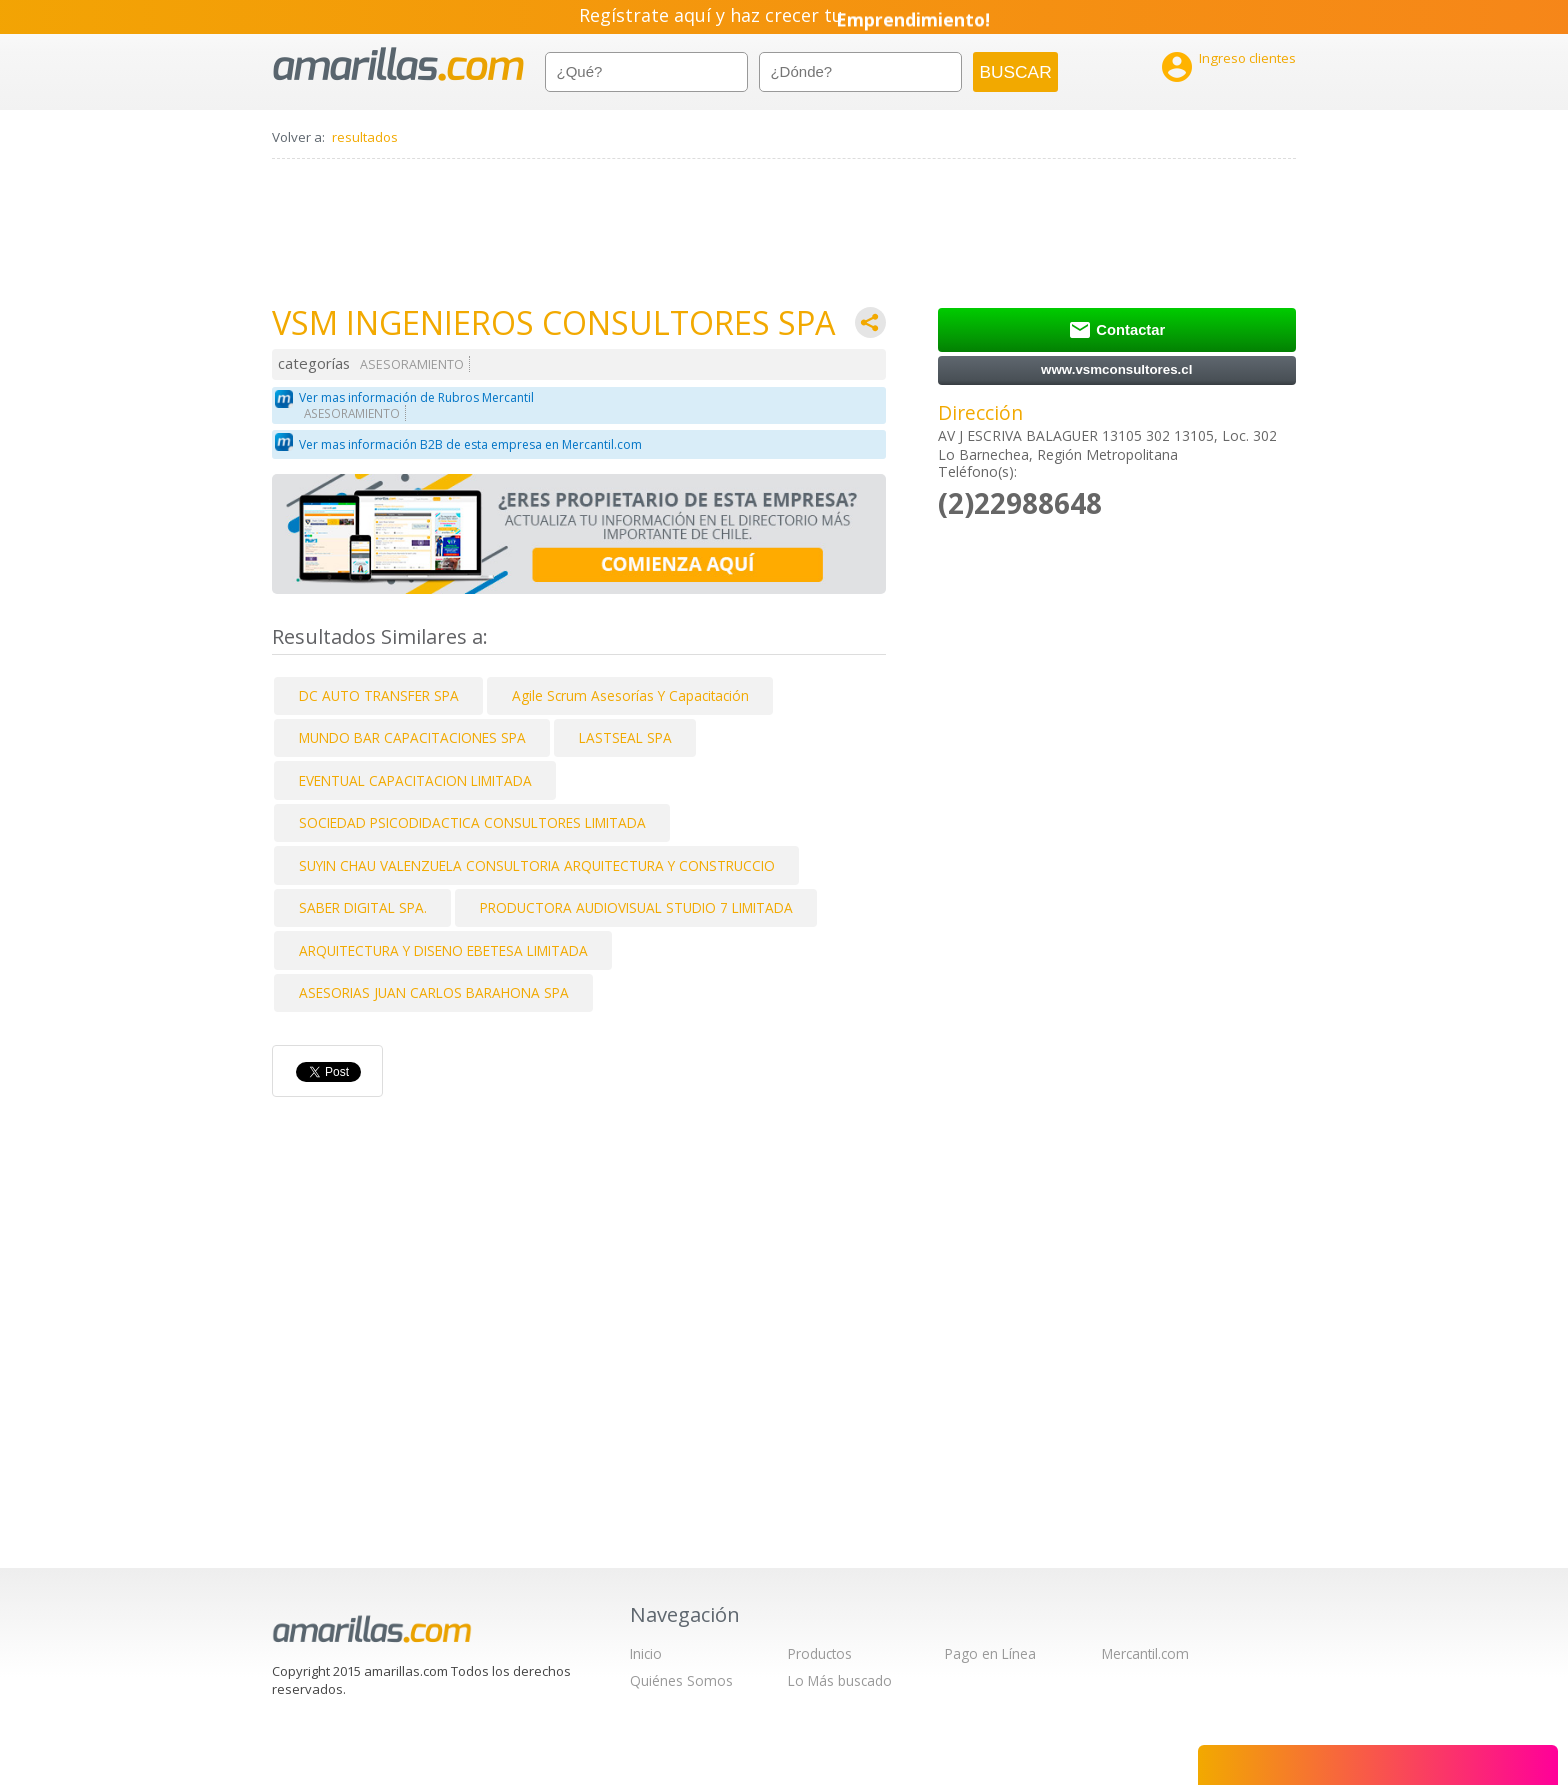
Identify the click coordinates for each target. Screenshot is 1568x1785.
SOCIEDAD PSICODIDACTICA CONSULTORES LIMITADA (472, 822)
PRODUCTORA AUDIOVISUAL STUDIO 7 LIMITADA (636, 907)
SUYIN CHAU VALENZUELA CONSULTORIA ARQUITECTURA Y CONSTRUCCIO (537, 865)
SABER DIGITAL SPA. (363, 907)
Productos (820, 1653)
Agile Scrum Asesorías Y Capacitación (630, 695)
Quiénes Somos (681, 1680)
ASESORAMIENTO (412, 364)
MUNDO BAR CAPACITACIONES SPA (412, 737)
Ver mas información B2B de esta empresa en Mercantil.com (470, 444)
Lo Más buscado (840, 1680)
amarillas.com (398, 64)
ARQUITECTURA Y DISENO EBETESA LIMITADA (443, 950)
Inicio (646, 1653)
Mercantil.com (1145, 1653)
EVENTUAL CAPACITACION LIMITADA (415, 780)
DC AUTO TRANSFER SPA (379, 695)
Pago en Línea (990, 1653)
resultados (365, 137)
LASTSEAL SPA (625, 737)
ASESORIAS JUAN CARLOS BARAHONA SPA (434, 992)
